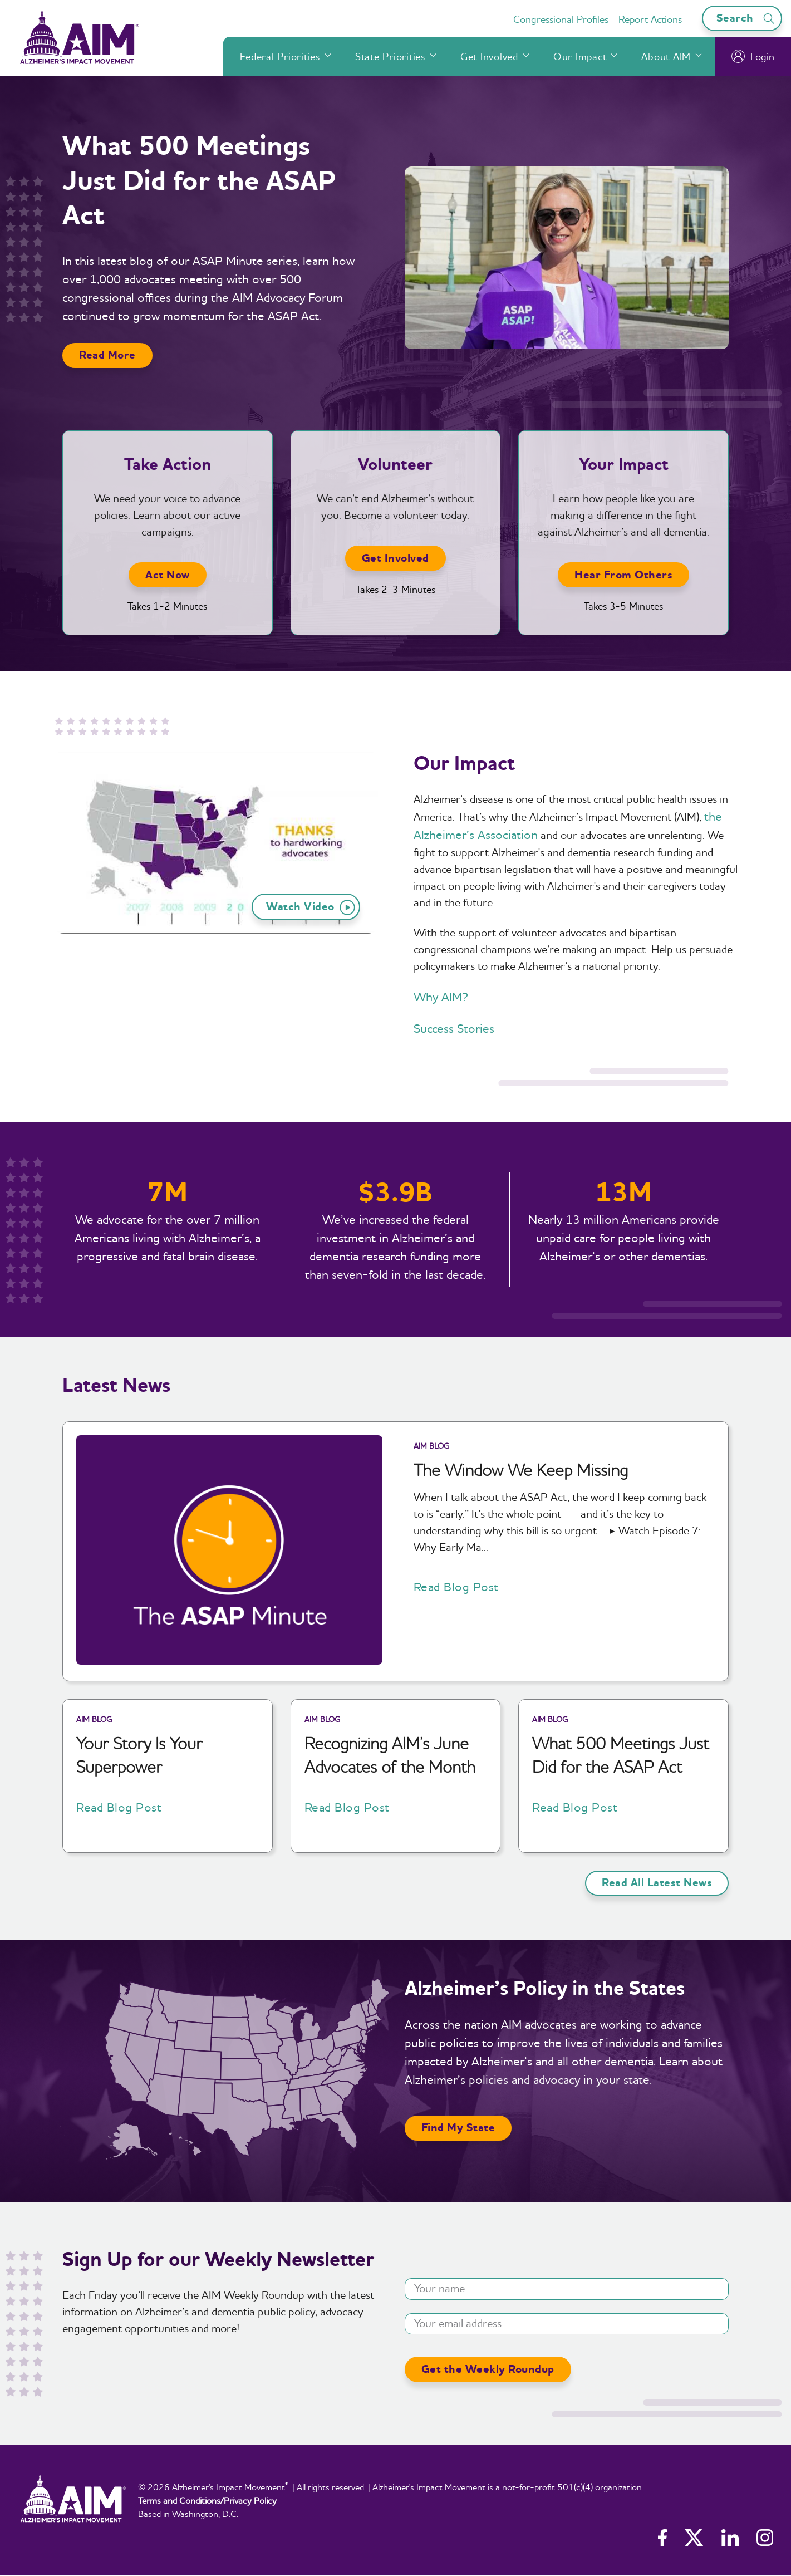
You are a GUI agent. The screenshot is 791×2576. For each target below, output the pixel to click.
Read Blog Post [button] (456, 1586)
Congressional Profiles (560, 19)
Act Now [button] (167, 574)
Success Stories (454, 1028)
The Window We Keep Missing (521, 1470)
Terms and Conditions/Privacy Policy (207, 2500)
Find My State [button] (458, 2127)
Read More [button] (107, 354)
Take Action (167, 464)
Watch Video (311, 906)
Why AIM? (441, 996)
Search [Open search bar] (747, 18)
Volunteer (395, 464)
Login (752, 56)
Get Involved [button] (395, 558)
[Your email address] (567, 2324)
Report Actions (650, 19)
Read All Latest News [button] (657, 1882)
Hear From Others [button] (623, 574)
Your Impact (624, 464)
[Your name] (567, 2289)
